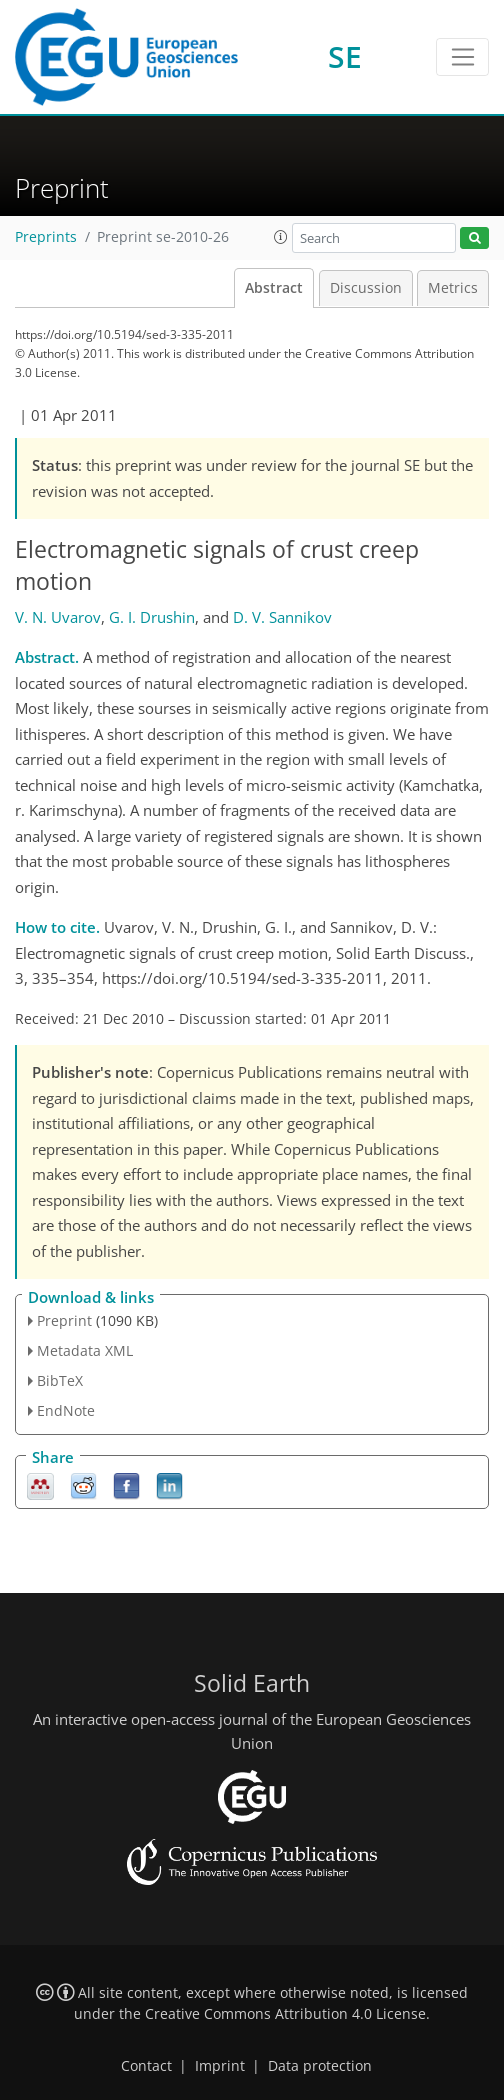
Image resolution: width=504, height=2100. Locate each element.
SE (345, 56)
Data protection (320, 2066)
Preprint (64, 1320)
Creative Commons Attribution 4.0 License (285, 2014)
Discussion (366, 288)
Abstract (274, 288)
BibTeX (60, 1380)
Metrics (453, 288)
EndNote (66, 1410)
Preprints (46, 237)
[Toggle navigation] (462, 57)
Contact (146, 2066)
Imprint (220, 2066)
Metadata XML (85, 1350)
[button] (281, 237)
